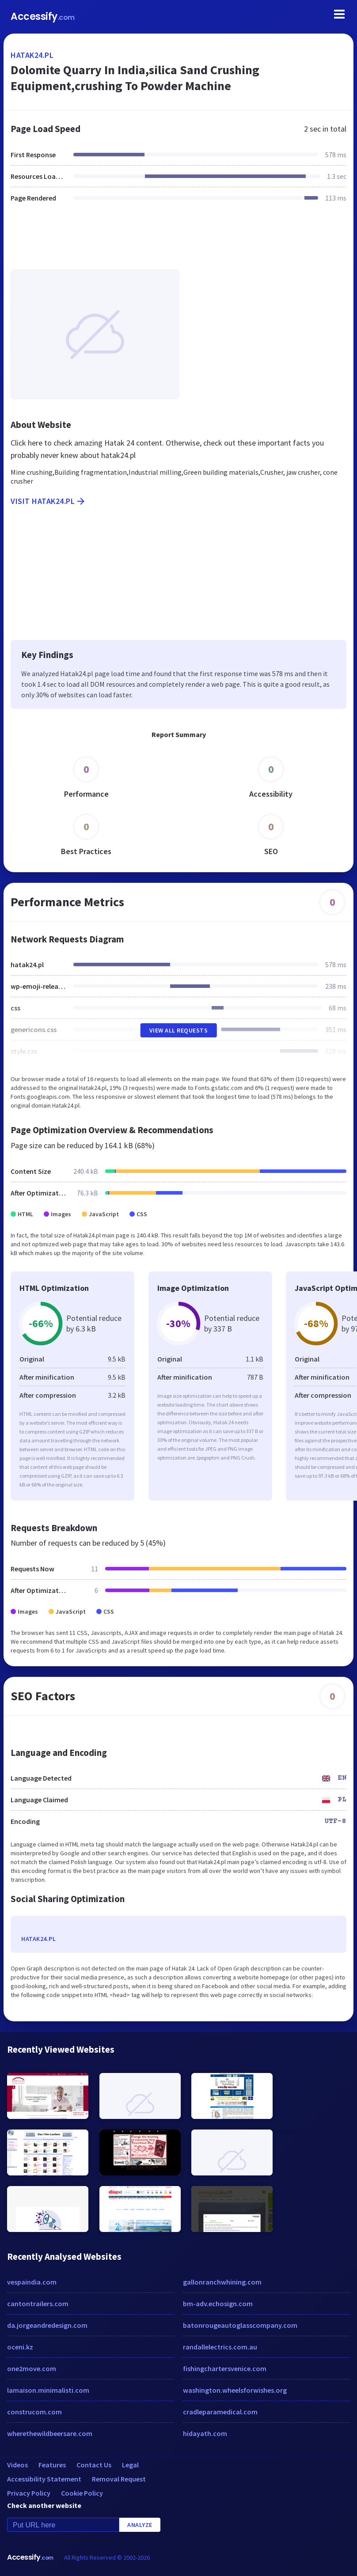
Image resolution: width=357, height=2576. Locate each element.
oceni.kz (20, 2346)
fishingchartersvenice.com (224, 2368)
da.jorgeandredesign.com (47, 2325)
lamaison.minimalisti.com (48, 2390)
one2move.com (31, 2368)
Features (52, 2464)
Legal (130, 2464)
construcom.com (34, 2411)
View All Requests (178, 1030)
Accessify (43, 16)
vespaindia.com (32, 2281)
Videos (17, 2464)
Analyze (139, 2525)
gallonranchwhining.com (222, 2281)
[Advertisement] (178, 241)
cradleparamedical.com (220, 2411)
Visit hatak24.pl (48, 501)
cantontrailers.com (37, 2303)
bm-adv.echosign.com (218, 2303)
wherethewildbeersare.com (49, 2433)
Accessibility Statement (44, 2478)
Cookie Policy (82, 2493)
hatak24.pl (32, 55)
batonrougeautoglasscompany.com (240, 2325)
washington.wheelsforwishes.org (235, 2390)
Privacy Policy (28, 2493)
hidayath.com (205, 2433)
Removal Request (119, 2478)
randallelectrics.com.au (220, 2346)
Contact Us (93, 2464)
